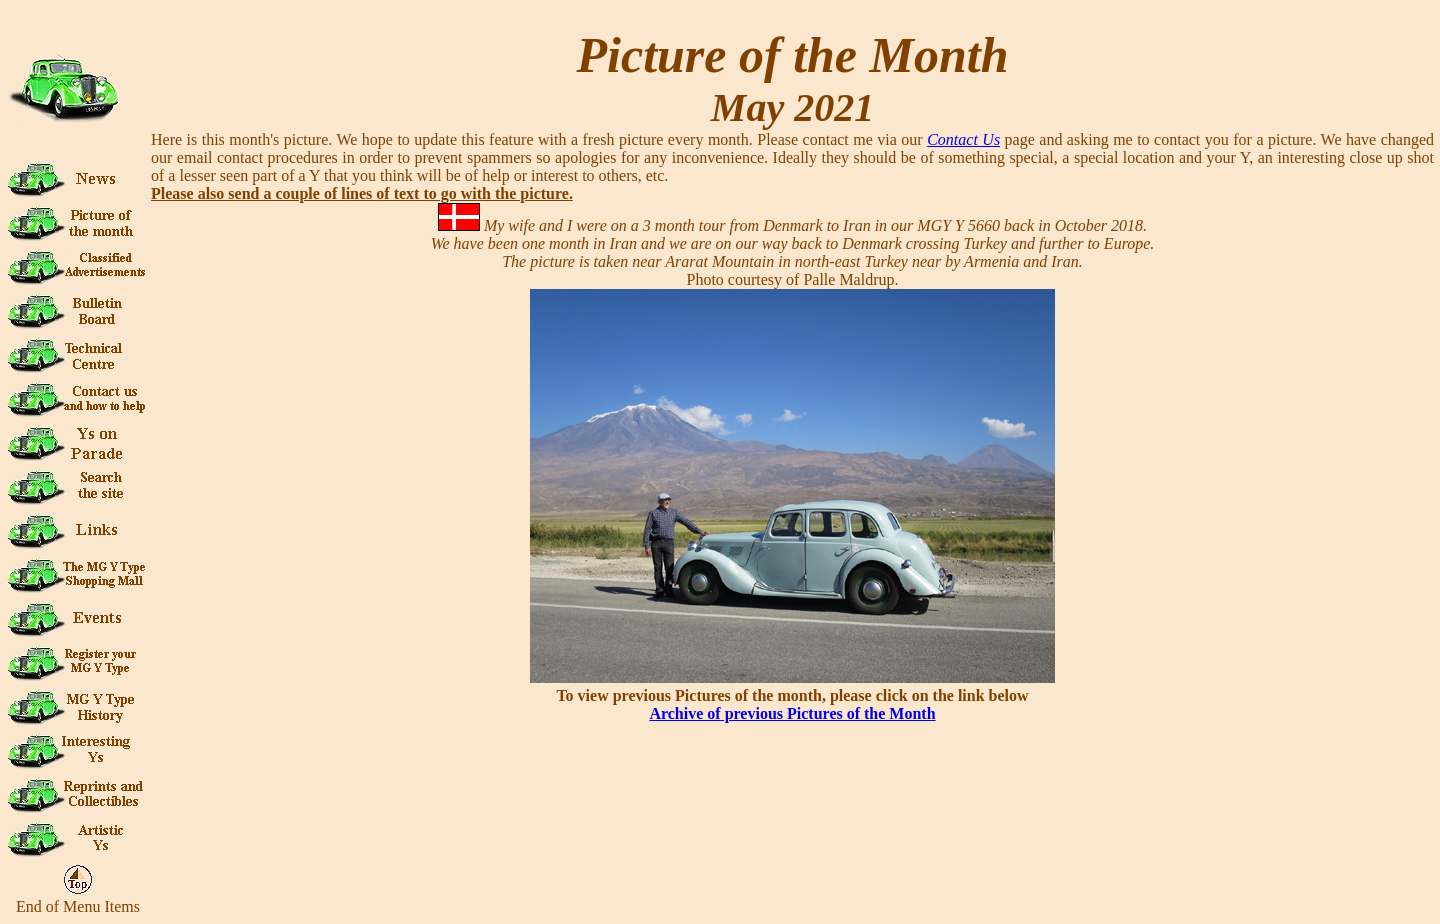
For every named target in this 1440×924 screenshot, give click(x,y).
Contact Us (963, 139)
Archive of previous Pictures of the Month (792, 713)
